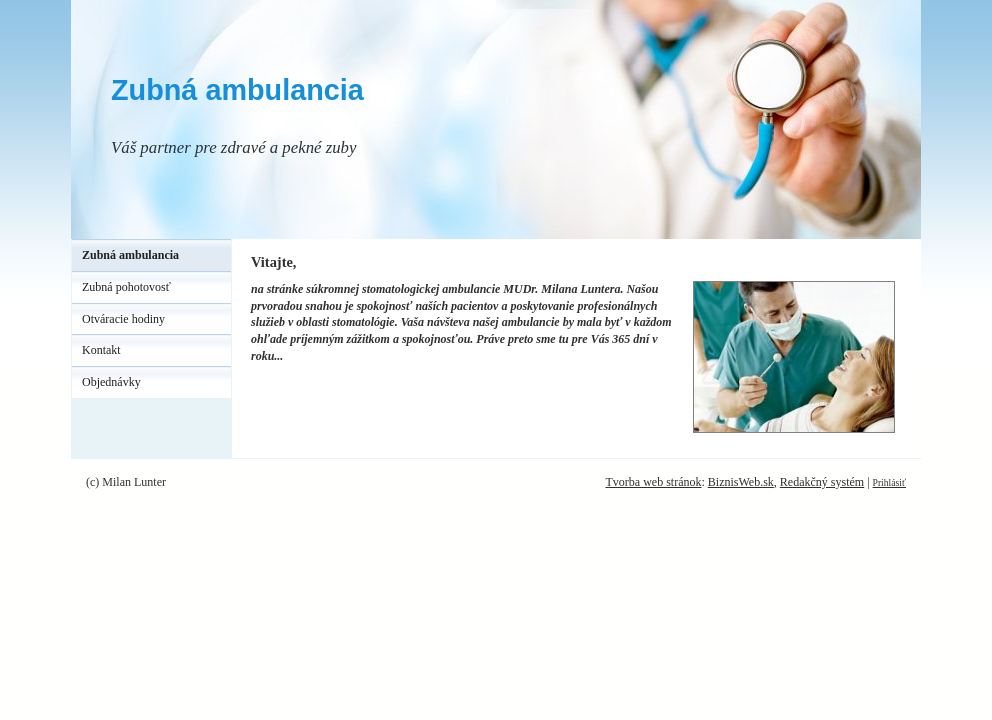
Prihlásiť (889, 482)
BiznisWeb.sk (741, 482)
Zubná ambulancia (237, 90)
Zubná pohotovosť (126, 287)
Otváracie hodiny (123, 319)
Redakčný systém (822, 482)
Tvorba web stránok (653, 482)
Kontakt (101, 350)
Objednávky (111, 382)
